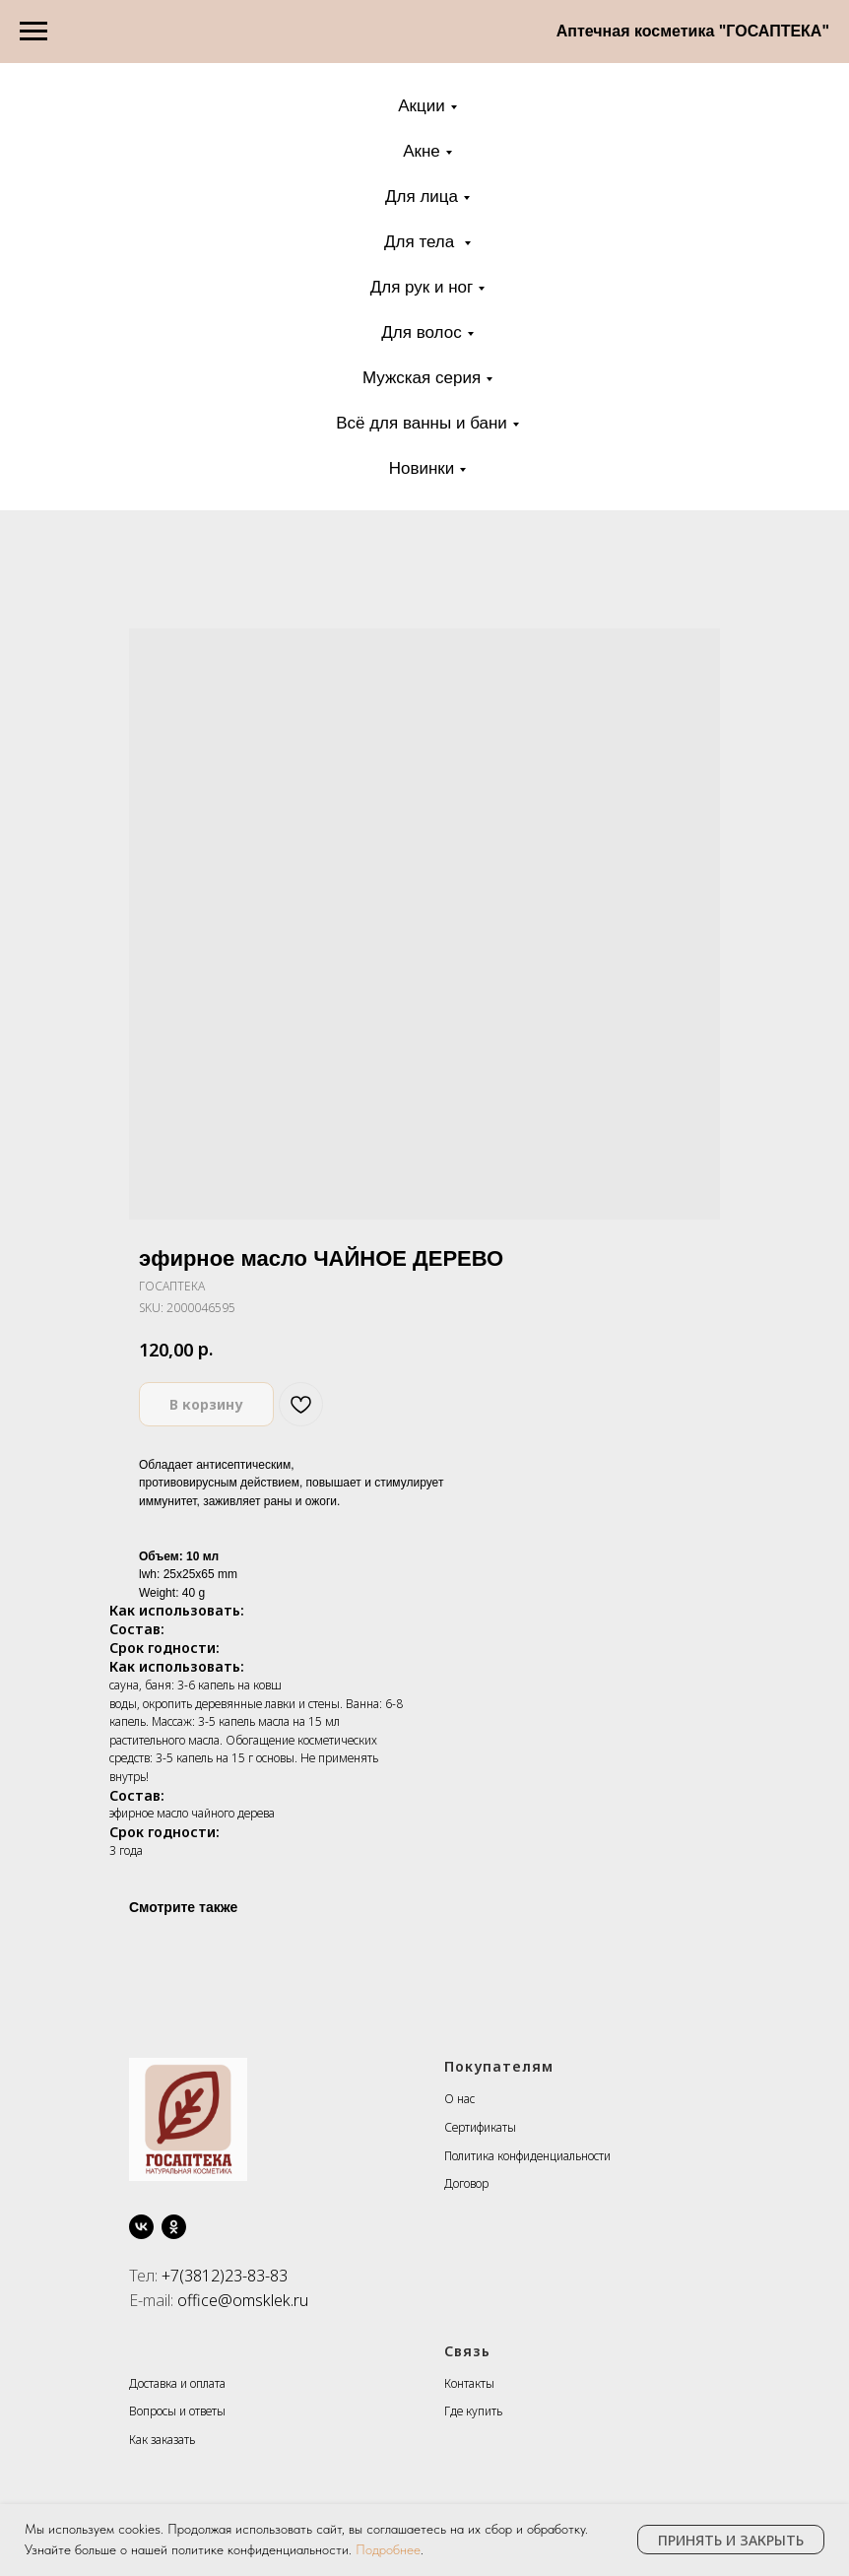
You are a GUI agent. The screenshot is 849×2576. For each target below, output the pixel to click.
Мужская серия (421, 377)
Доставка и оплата (177, 2383)
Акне (421, 151)
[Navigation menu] (33, 31)
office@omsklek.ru (242, 2300)
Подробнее (388, 2549)
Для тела (421, 241)
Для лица (421, 196)
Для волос (421, 332)
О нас (459, 2098)
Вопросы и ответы (177, 2411)
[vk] (141, 2226)
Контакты (469, 2383)
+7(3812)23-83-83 (225, 2275)
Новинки (422, 468)
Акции (421, 106)
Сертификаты (480, 2127)
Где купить (473, 2411)
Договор (466, 2183)
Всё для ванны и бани (421, 423)
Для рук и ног (422, 287)
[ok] (174, 2226)
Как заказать (162, 2439)
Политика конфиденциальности (527, 2155)
